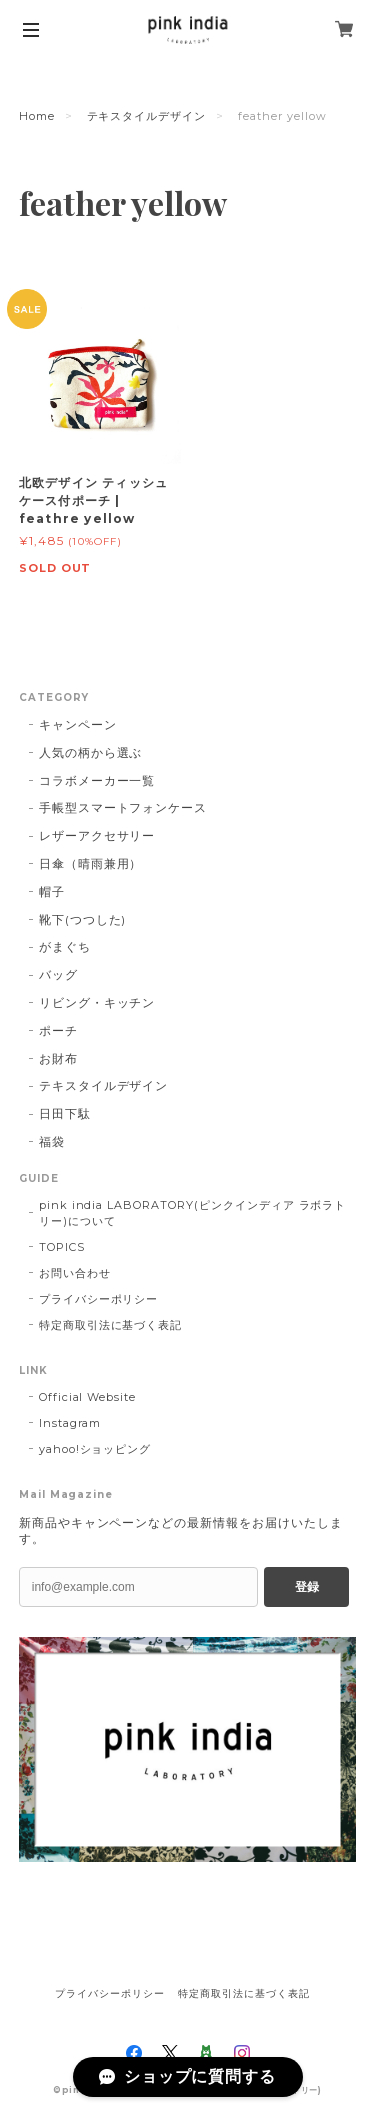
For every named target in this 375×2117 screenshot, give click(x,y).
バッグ (58, 974)
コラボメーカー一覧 (97, 780)
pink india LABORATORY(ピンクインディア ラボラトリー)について (193, 1213)
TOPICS (62, 1247)
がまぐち (65, 946)
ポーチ (58, 1030)
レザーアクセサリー (97, 835)
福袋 (52, 1141)
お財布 (58, 1058)
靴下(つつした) (83, 919)
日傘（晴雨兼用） (91, 863)
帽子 (52, 891)
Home (37, 116)
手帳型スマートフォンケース (123, 807)
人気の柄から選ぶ (91, 752)
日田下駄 (65, 1113)
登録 (307, 1587)
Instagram (70, 1423)
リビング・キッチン (97, 1002)
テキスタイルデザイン (147, 116)
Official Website (87, 1397)
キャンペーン (78, 724)
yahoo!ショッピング (95, 1449)
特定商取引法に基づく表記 (111, 1325)
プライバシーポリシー (99, 1299)
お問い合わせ (75, 1273)
